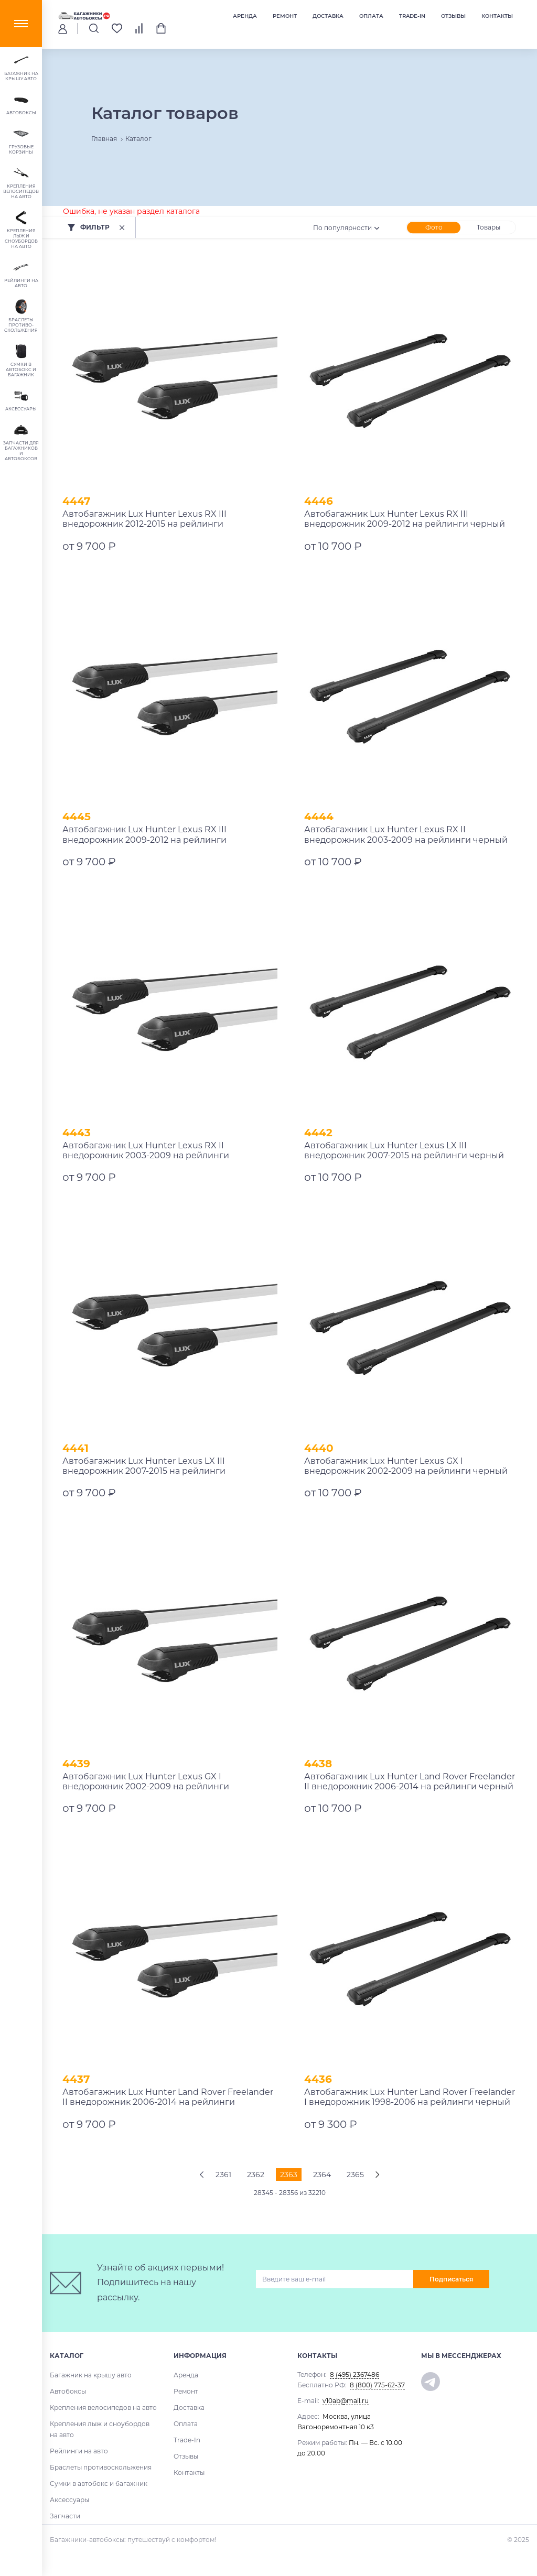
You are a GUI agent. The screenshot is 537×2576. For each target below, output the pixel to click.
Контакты (497, 16)
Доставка (328, 16)
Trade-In (412, 16)
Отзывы (453, 16)
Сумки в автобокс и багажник (98, 2483)
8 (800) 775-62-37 (377, 2385)
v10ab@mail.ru (346, 2401)
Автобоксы (68, 2391)
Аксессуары (69, 2500)
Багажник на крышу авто (91, 2375)
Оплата (371, 16)
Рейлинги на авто (79, 2451)
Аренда (245, 16)
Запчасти (65, 2516)
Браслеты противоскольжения (101, 2467)
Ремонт (285, 16)
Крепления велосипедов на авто (103, 2407)
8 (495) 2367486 (354, 2374)
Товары (488, 227)
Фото (434, 227)
